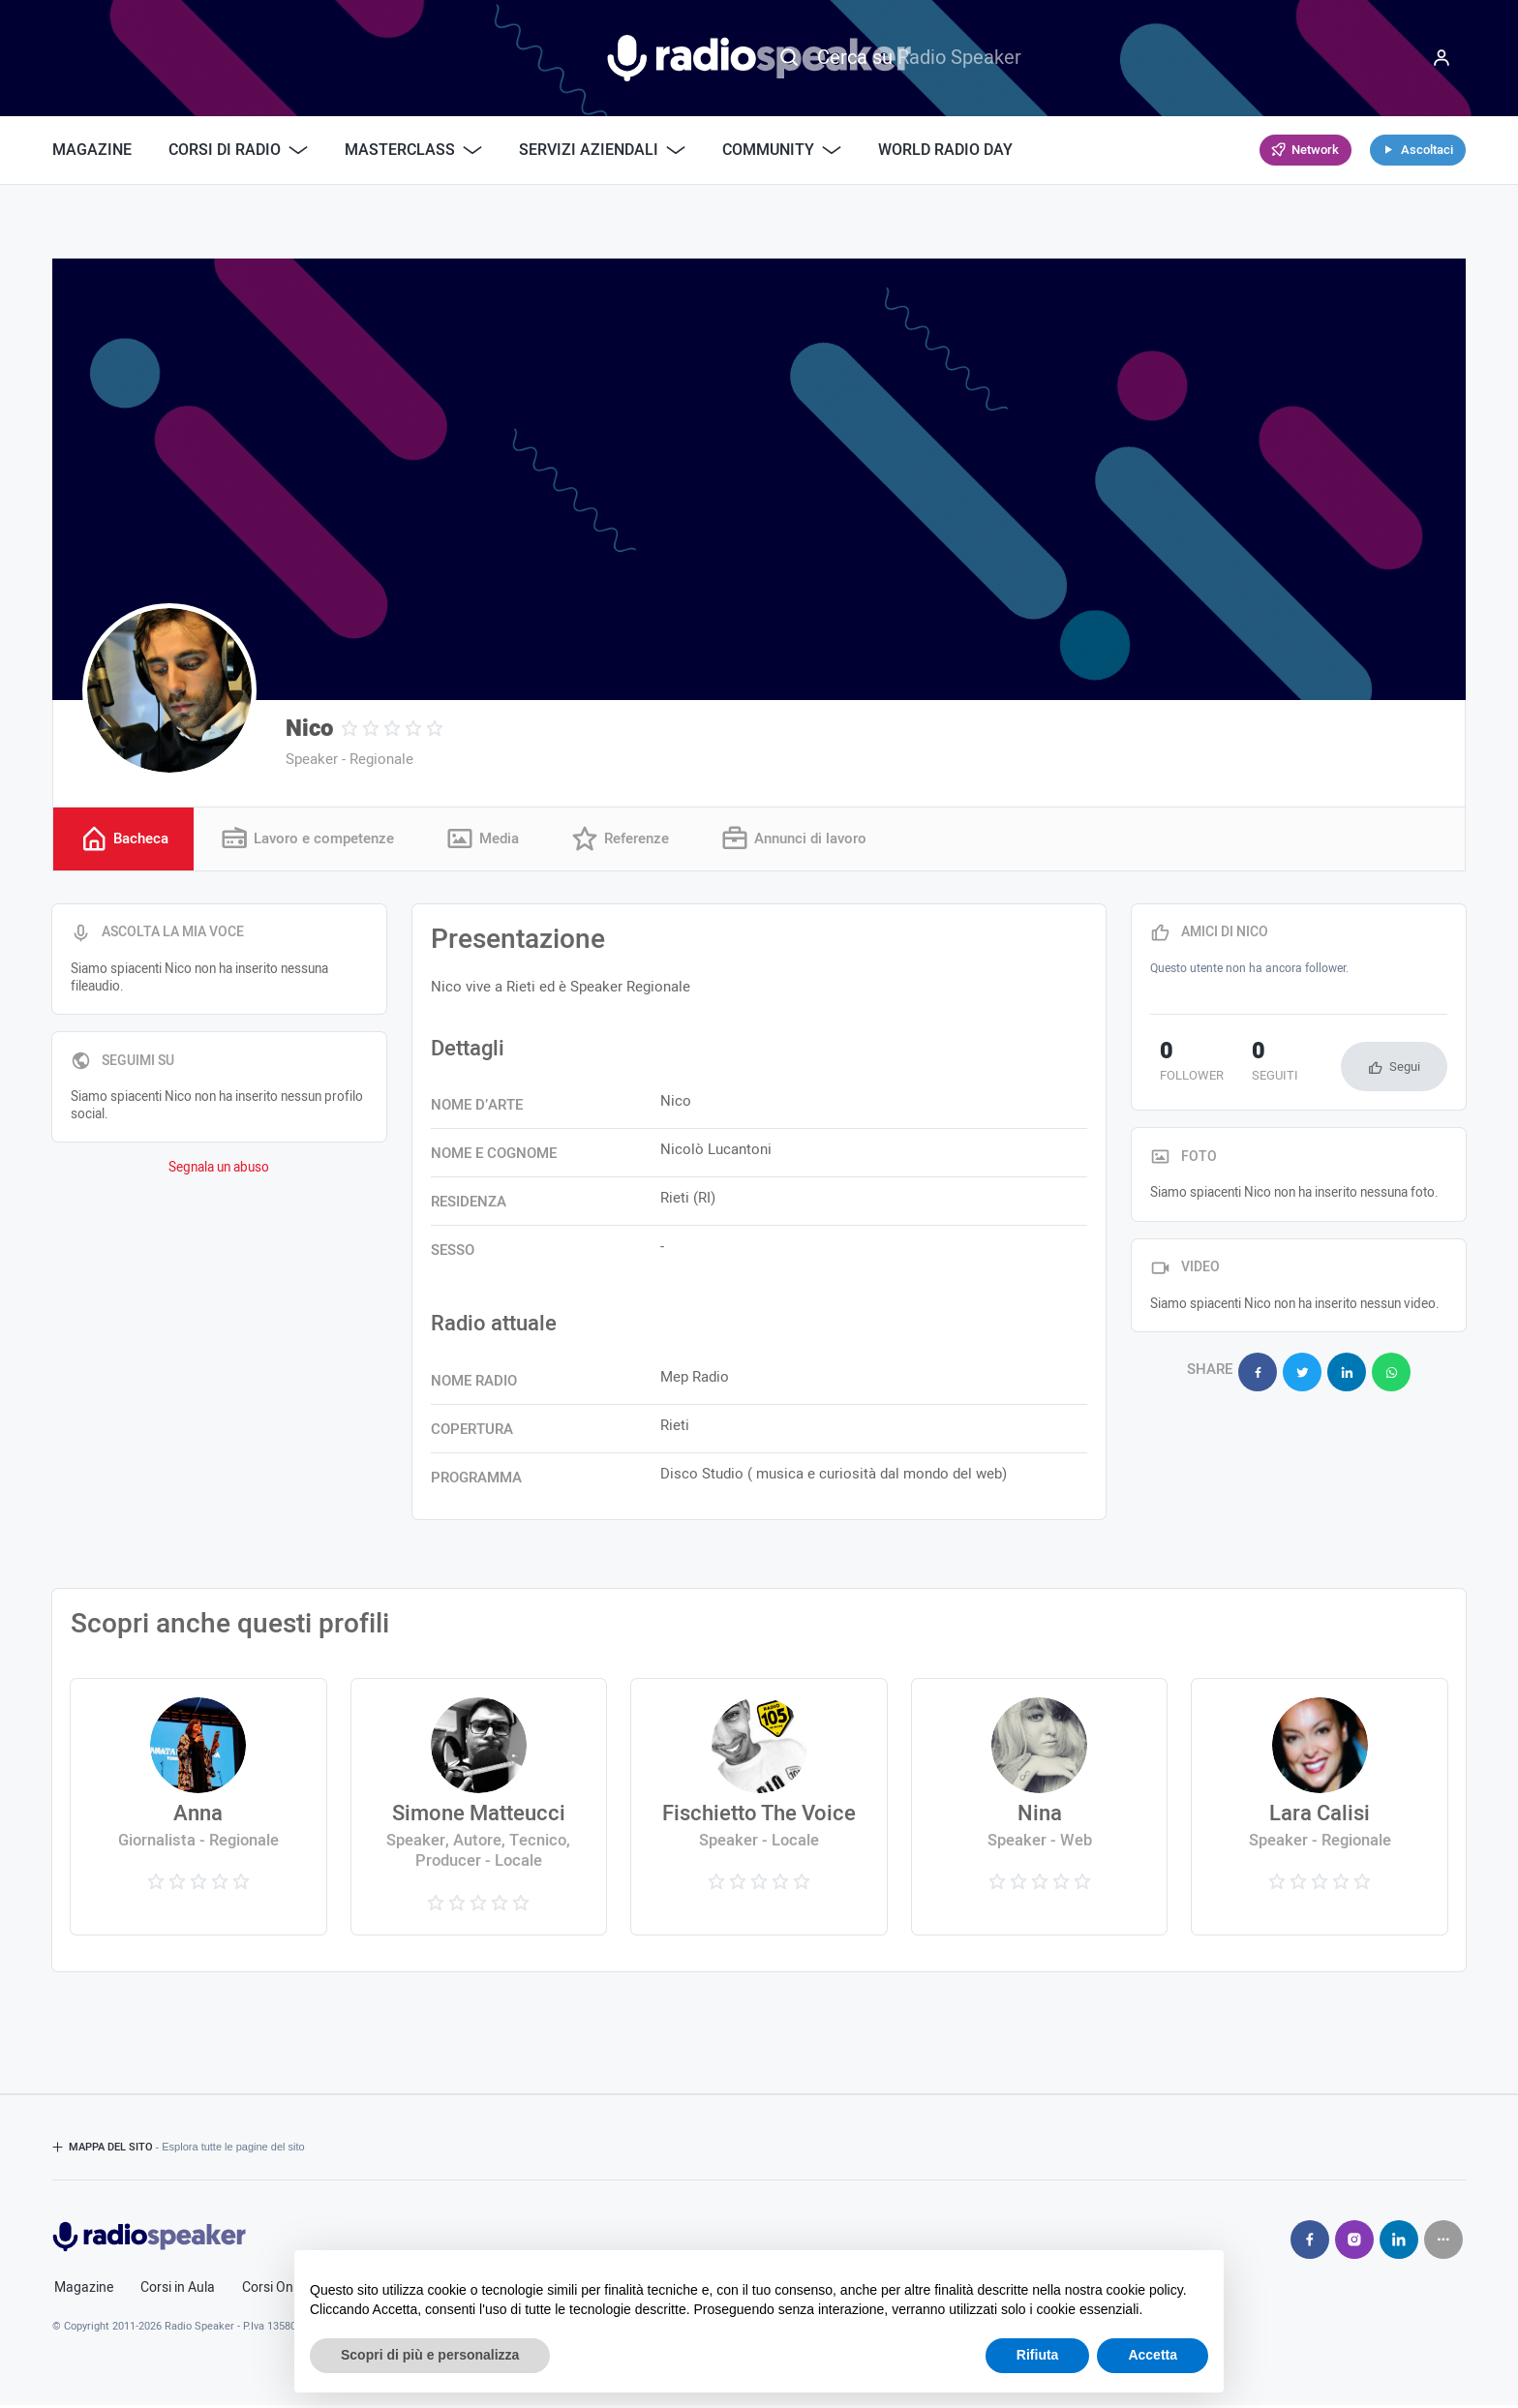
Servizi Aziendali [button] (602, 150)
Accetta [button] (1152, 2354)
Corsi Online (278, 2291)
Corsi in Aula (177, 2291)
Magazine (92, 150)
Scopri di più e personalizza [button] (430, 2354)
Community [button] (781, 150)
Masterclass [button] (413, 150)
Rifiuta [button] (1038, 2354)
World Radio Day (945, 150)
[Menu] (1441, 58)
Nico (309, 729)
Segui (1404, 1069)
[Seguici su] (1443, 2242)
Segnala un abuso (218, 1170)
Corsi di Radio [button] (238, 150)
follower (1182, 1066)
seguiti (1247, 1066)
